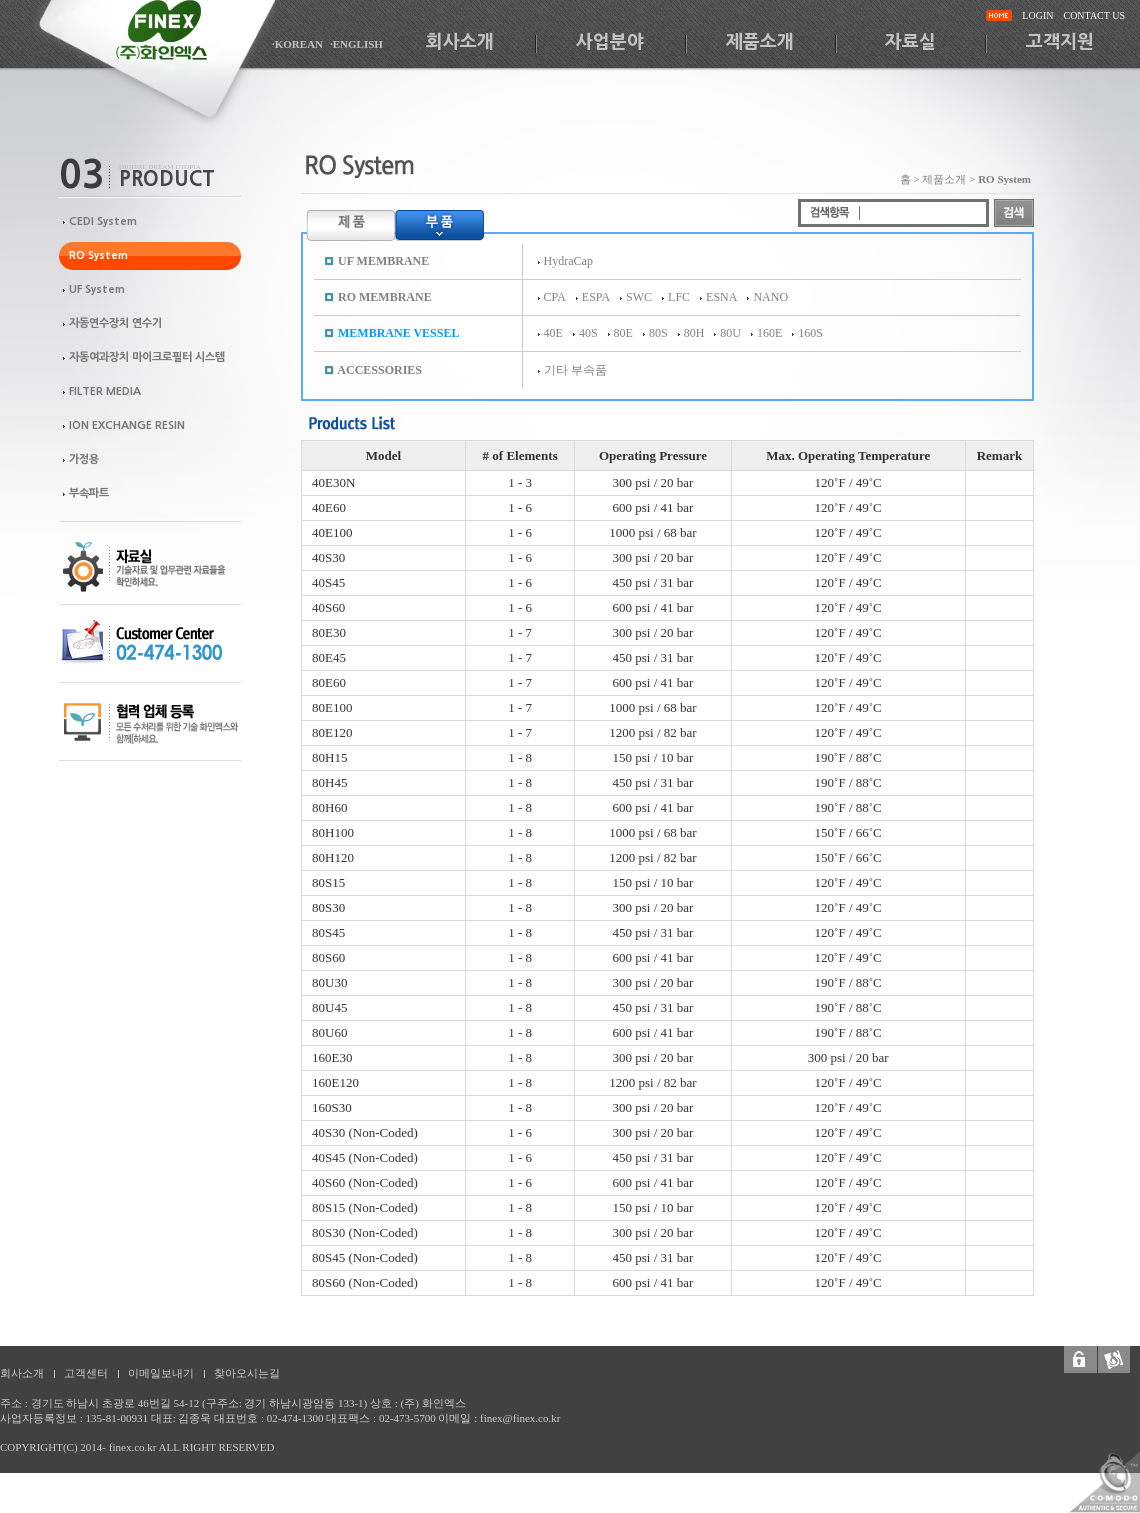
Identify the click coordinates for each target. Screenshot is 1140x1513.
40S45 (328, 582)
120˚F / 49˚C (848, 482)
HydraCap (568, 261)
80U (730, 333)
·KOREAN (297, 44)
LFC (679, 297)
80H (694, 333)
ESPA (596, 297)
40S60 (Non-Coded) (365, 1182)
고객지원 (1060, 42)
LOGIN (1037, 15)
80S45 (328, 932)
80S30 (328, 907)
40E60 (329, 507)
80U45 (329, 1007)
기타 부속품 (575, 370)
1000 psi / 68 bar (652, 532)
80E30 (329, 632)
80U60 (329, 1032)
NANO (770, 297)
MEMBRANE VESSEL (398, 333)
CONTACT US (1094, 15)
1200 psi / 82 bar (652, 732)
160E (769, 333)
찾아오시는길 (247, 1373)
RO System (98, 255)
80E (623, 333)
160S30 (332, 1107)
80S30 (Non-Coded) (365, 1232)
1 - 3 (520, 482)
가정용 (84, 459)
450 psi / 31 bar (653, 582)
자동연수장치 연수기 (115, 323)
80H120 (333, 857)
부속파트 (89, 493)
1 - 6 (520, 507)
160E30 (332, 1057)
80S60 (328, 957)
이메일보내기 (161, 1373)
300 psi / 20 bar (653, 482)
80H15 (329, 757)
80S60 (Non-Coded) (365, 1282)
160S (810, 333)
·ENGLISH (356, 44)
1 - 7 (520, 632)
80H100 (333, 832)
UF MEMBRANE (383, 261)
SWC (639, 297)
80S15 (328, 882)
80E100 (332, 707)
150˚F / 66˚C (848, 832)
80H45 (329, 782)
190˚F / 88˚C (848, 757)
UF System (97, 289)
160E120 (335, 1082)
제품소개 (760, 42)
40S (588, 333)
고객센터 (86, 1373)
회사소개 (460, 42)
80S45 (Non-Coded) (365, 1257)
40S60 (328, 607)
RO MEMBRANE (385, 297)
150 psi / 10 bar (653, 757)
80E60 (329, 682)
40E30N (333, 482)
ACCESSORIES (379, 370)
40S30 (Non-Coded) (365, 1132)
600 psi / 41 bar (653, 507)
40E (553, 333)
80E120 (332, 732)
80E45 (329, 657)
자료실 (910, 42)
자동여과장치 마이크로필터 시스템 (147, 357)
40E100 (332, 532)
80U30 (329, 982)
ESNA (721, 297)
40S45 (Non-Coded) (365, 1157)
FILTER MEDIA (105, 391)
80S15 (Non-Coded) (365, 1207)
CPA (555, 297)
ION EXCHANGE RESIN (127, 425)
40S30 (328, 557)
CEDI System (103, 221)
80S (658, 333)
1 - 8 (520, 757)
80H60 (329, 807)
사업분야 (610, 42)
